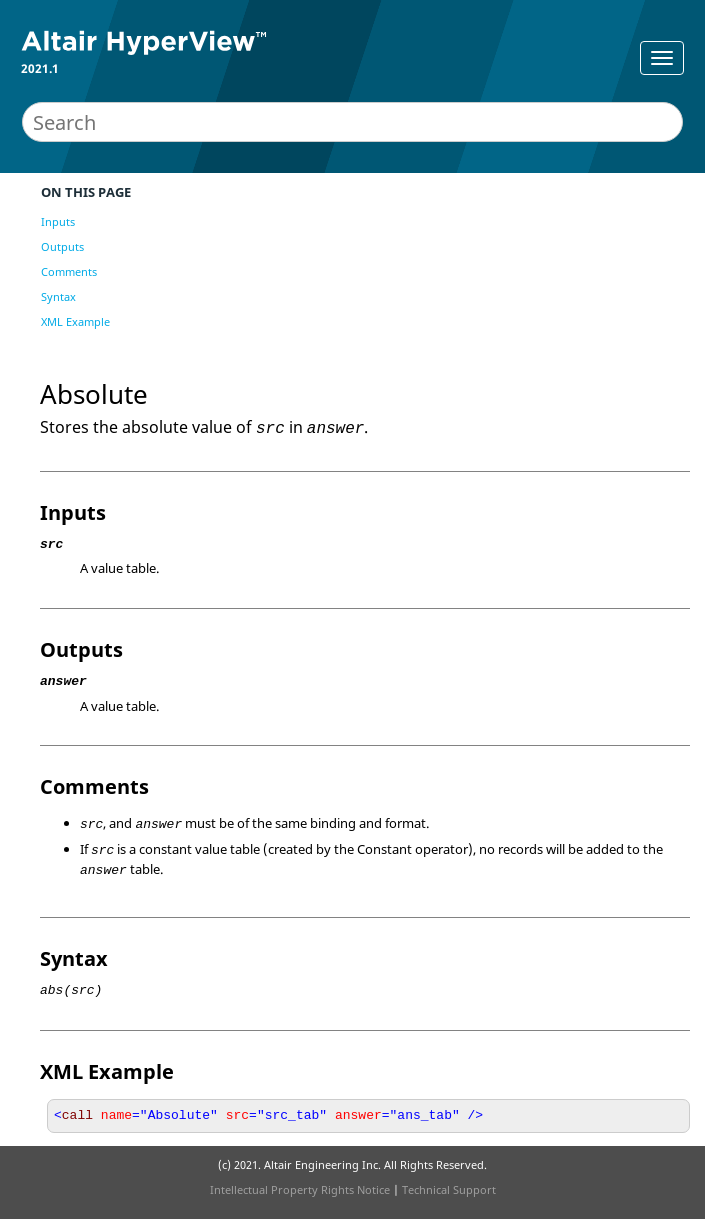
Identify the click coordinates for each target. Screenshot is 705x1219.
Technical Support (449, 1189)
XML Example (75, 321)
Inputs (58, 221)
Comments (69, 271)
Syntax (58, 296)
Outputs (62, 246)
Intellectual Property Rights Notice (300, 1189)
